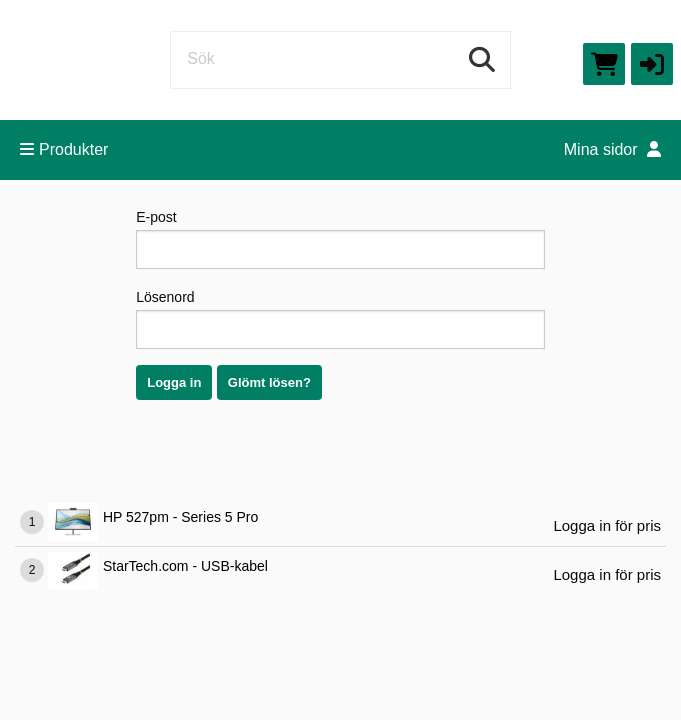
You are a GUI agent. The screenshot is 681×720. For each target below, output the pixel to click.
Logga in (174, 382)
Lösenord (340, 319)
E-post (340, 239)
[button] (652, 64)
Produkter (64, 149)
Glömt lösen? (269, 382)
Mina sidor (612, 149)
